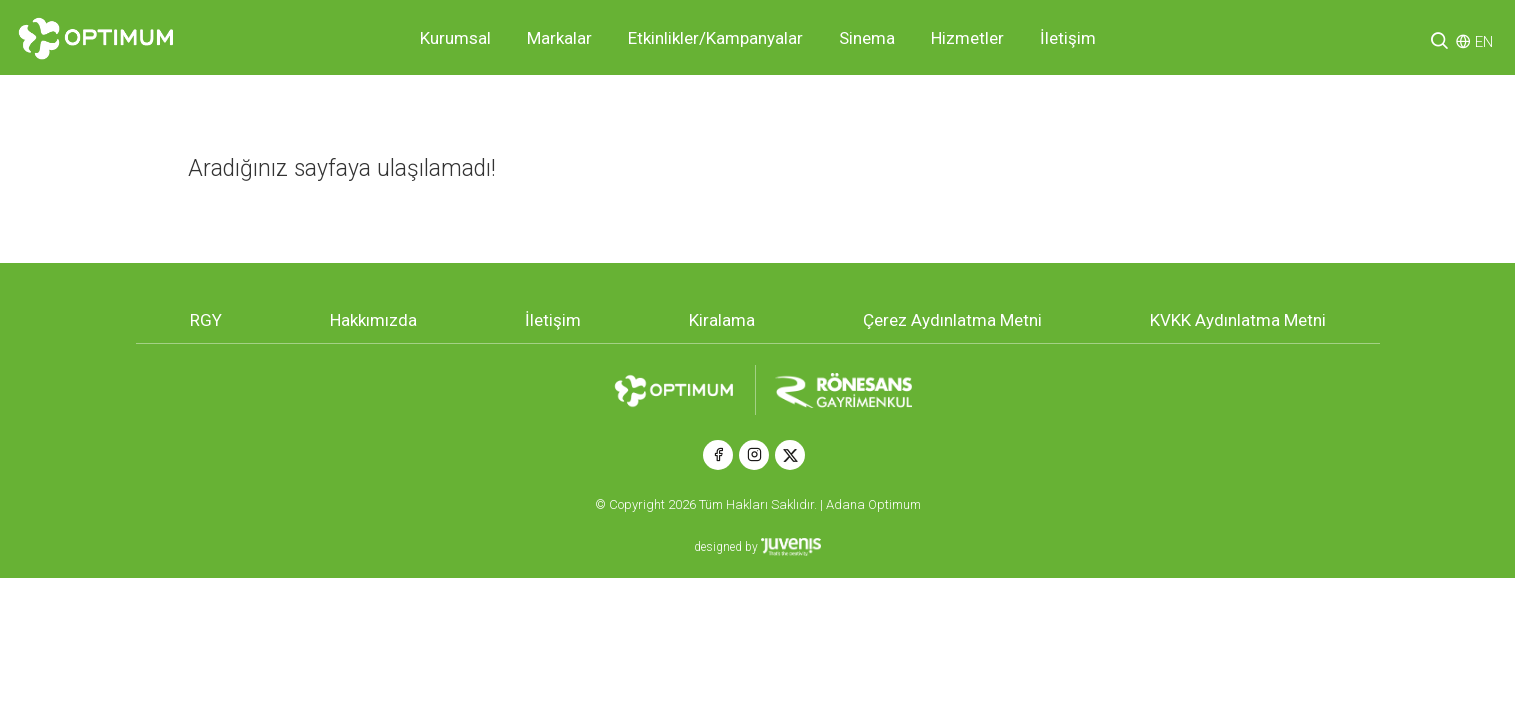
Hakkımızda (373, 320)
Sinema (867, 38)
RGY (206, 320)
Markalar (559, 38)
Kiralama (722, 320)
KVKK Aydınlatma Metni (1238, 320)
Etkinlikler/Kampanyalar (715, 38)
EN (1484, 42)
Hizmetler (967, 38)
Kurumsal (455, 38)
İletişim (1068, 38)
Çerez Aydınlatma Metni (952, 320)
